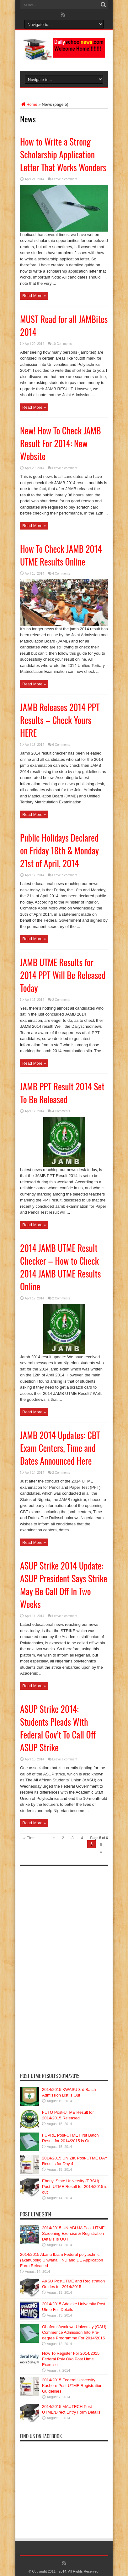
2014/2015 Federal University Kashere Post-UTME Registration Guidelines (72, 2386)
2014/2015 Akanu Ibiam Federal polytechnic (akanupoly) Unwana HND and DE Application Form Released (61, 2260)
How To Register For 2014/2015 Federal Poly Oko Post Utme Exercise (70, 2359)
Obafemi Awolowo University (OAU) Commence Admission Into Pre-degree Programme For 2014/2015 (74, 2332)
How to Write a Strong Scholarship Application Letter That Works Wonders (63, 154)
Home (28, 104)
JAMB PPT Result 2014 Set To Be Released (62, 1093)
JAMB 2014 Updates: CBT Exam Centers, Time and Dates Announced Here (60, 1448)
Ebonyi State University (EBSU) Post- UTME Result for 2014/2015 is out (74, 2186)
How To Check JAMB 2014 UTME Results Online (61, 555)
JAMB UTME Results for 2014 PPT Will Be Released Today (63, 975)
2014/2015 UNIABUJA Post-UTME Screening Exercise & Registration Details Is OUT (73, 2233)
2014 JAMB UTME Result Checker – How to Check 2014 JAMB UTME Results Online (60, 1267)
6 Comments (61, 744)
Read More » (34, 295)
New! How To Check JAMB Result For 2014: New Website (60, 443)
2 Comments (61, 999)
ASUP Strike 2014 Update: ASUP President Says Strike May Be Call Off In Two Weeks (63, 1585)
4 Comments (61, 573)
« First (29, 1838)
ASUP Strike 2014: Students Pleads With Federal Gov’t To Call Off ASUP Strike (58, 1728)
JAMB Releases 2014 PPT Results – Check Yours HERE (59, 720)
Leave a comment (64, 179)
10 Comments (62, 344)
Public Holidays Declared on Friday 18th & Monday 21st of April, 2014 (59, 850)
